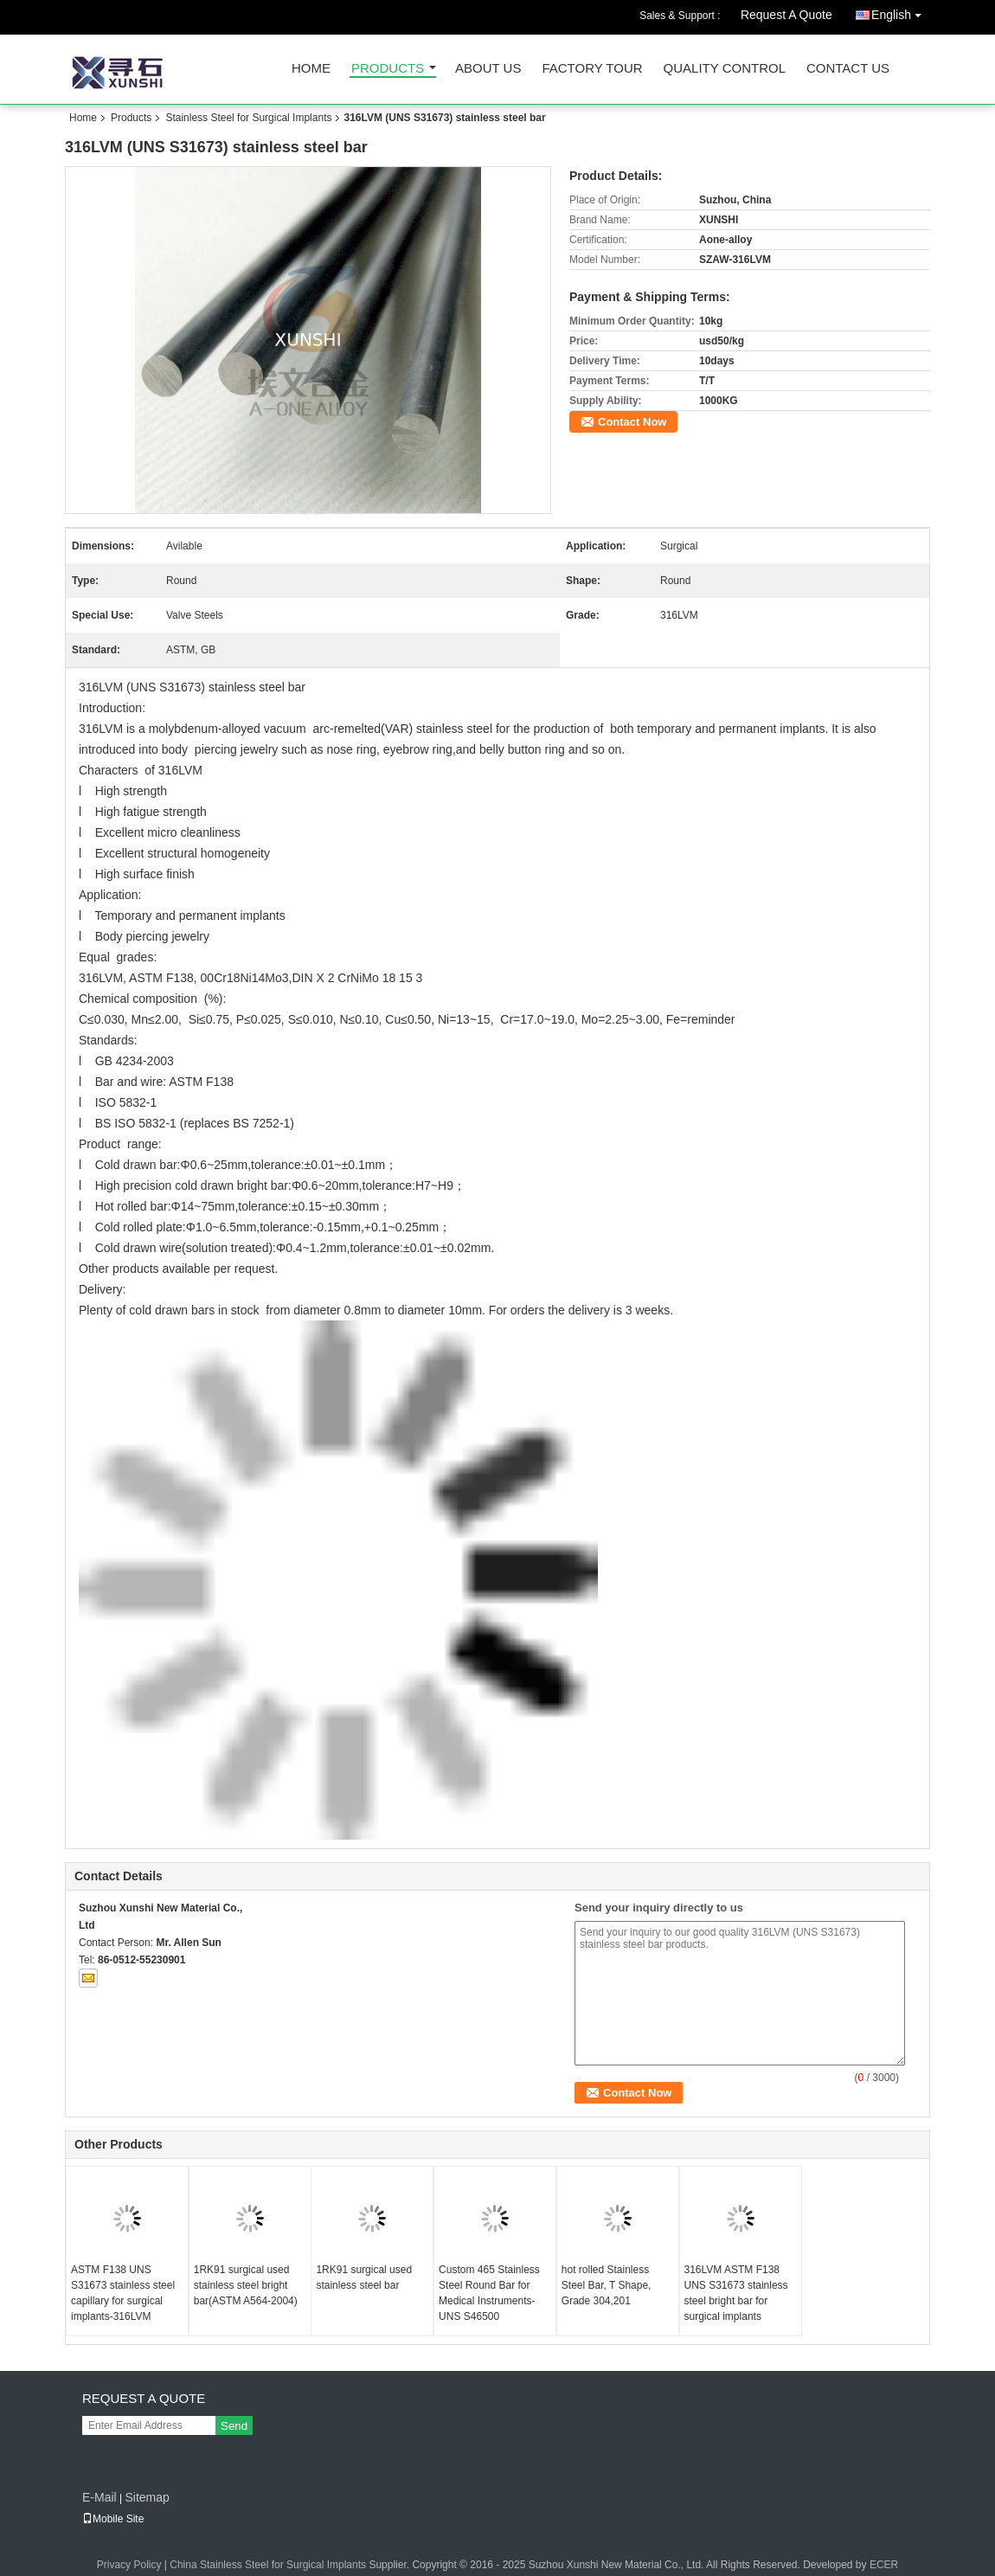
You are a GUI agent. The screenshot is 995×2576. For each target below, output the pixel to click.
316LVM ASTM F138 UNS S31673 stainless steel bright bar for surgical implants (736, 2293)
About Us (488, 68)
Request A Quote (786, 15)
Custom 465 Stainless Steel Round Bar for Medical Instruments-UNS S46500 (489, 2293)
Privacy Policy (129, 2565)
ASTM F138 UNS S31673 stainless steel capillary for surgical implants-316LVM (123, 2293)
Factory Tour (592, 68)
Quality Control (725, 68)
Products (387, 68)
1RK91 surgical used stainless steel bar (364, 2277)
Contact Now (632, 421)
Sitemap (147, 2497)
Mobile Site (113, 2519)
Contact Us (847, 68)
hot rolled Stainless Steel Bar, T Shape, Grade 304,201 (607, 2285)
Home (311, 68)
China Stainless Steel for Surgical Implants (268, 2565)
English (900, 12)
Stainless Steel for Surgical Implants (248, 118)
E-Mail (99, 2497)
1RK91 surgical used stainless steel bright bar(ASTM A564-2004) (246, 2285)
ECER (884, 2565)
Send (234, 2425)
